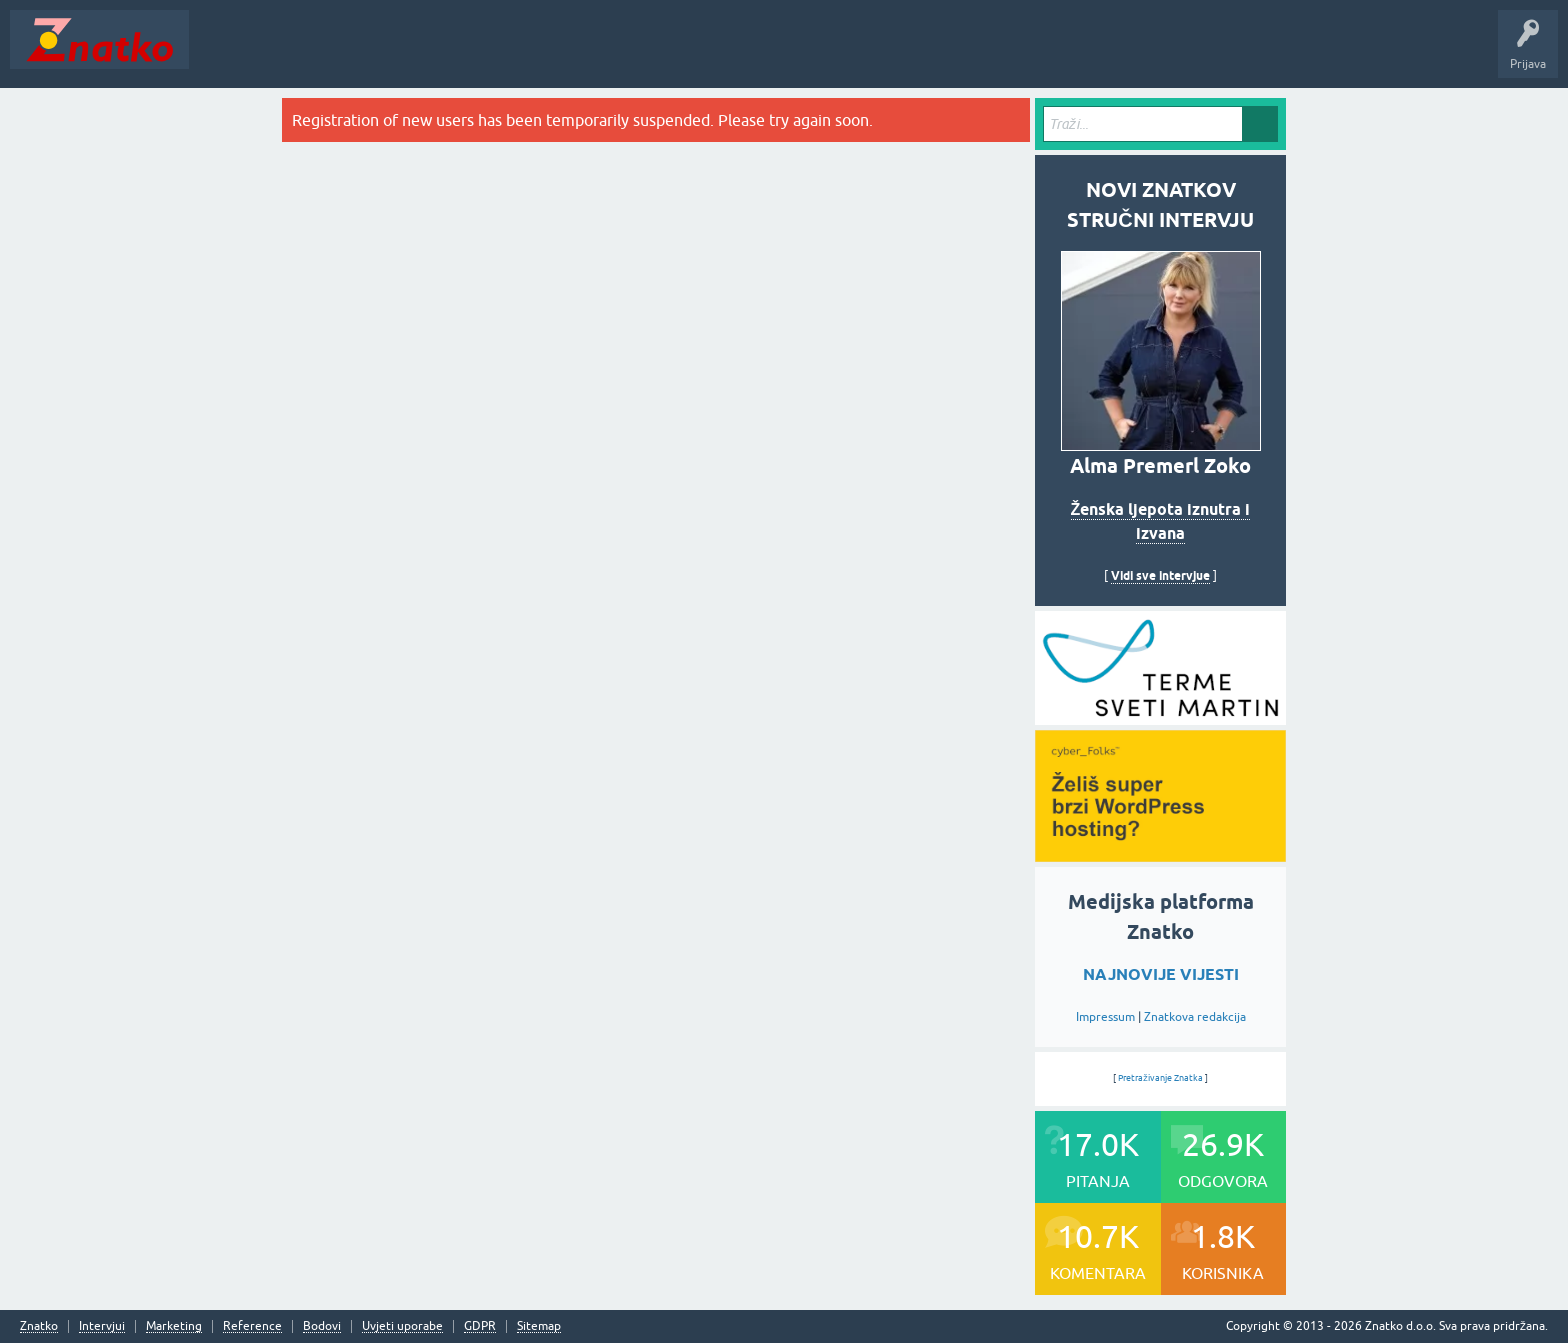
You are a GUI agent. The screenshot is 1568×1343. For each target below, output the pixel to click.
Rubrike (391, 54)
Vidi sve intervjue (1160, 575)
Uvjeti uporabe (402, 1326)
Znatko (39, 1326)
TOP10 (643, 54)
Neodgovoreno (308, 54)
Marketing (174, 1326)
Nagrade (705, 54)
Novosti (223, 54)
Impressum (1105, 1017)
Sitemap (539, 1326)
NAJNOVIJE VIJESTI (1161, 974)
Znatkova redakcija (1195, 1017)
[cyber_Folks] (1160, 718)
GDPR (480, 1326)
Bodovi (322, 1326)
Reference (252, 1326)
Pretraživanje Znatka (1160, 1078)
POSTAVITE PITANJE (493, 54)
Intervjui (102, 1326)
